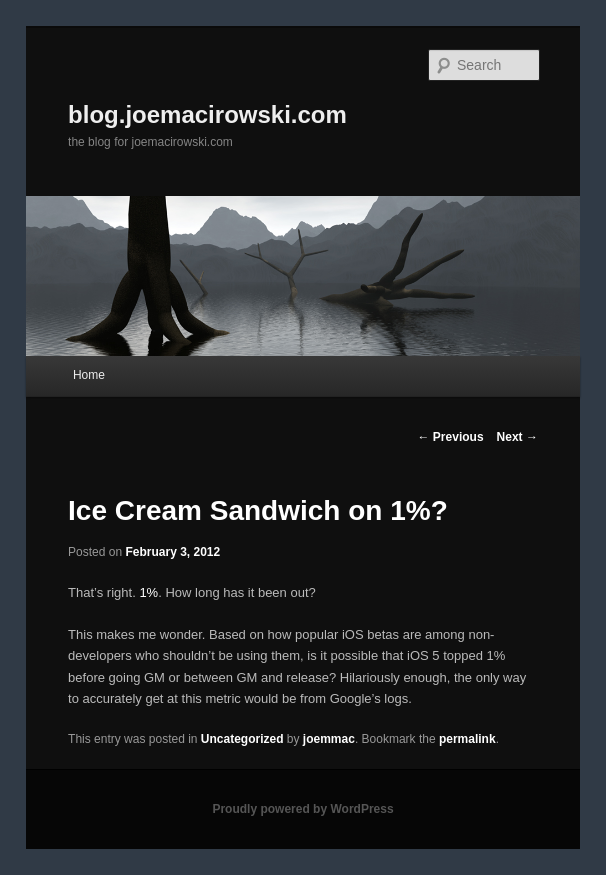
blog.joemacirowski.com (207, 114)
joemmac (329, 739)
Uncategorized (242, 739)
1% (148, 592)
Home (89, 375)
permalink (467, 739)
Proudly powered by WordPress (302, 809)
